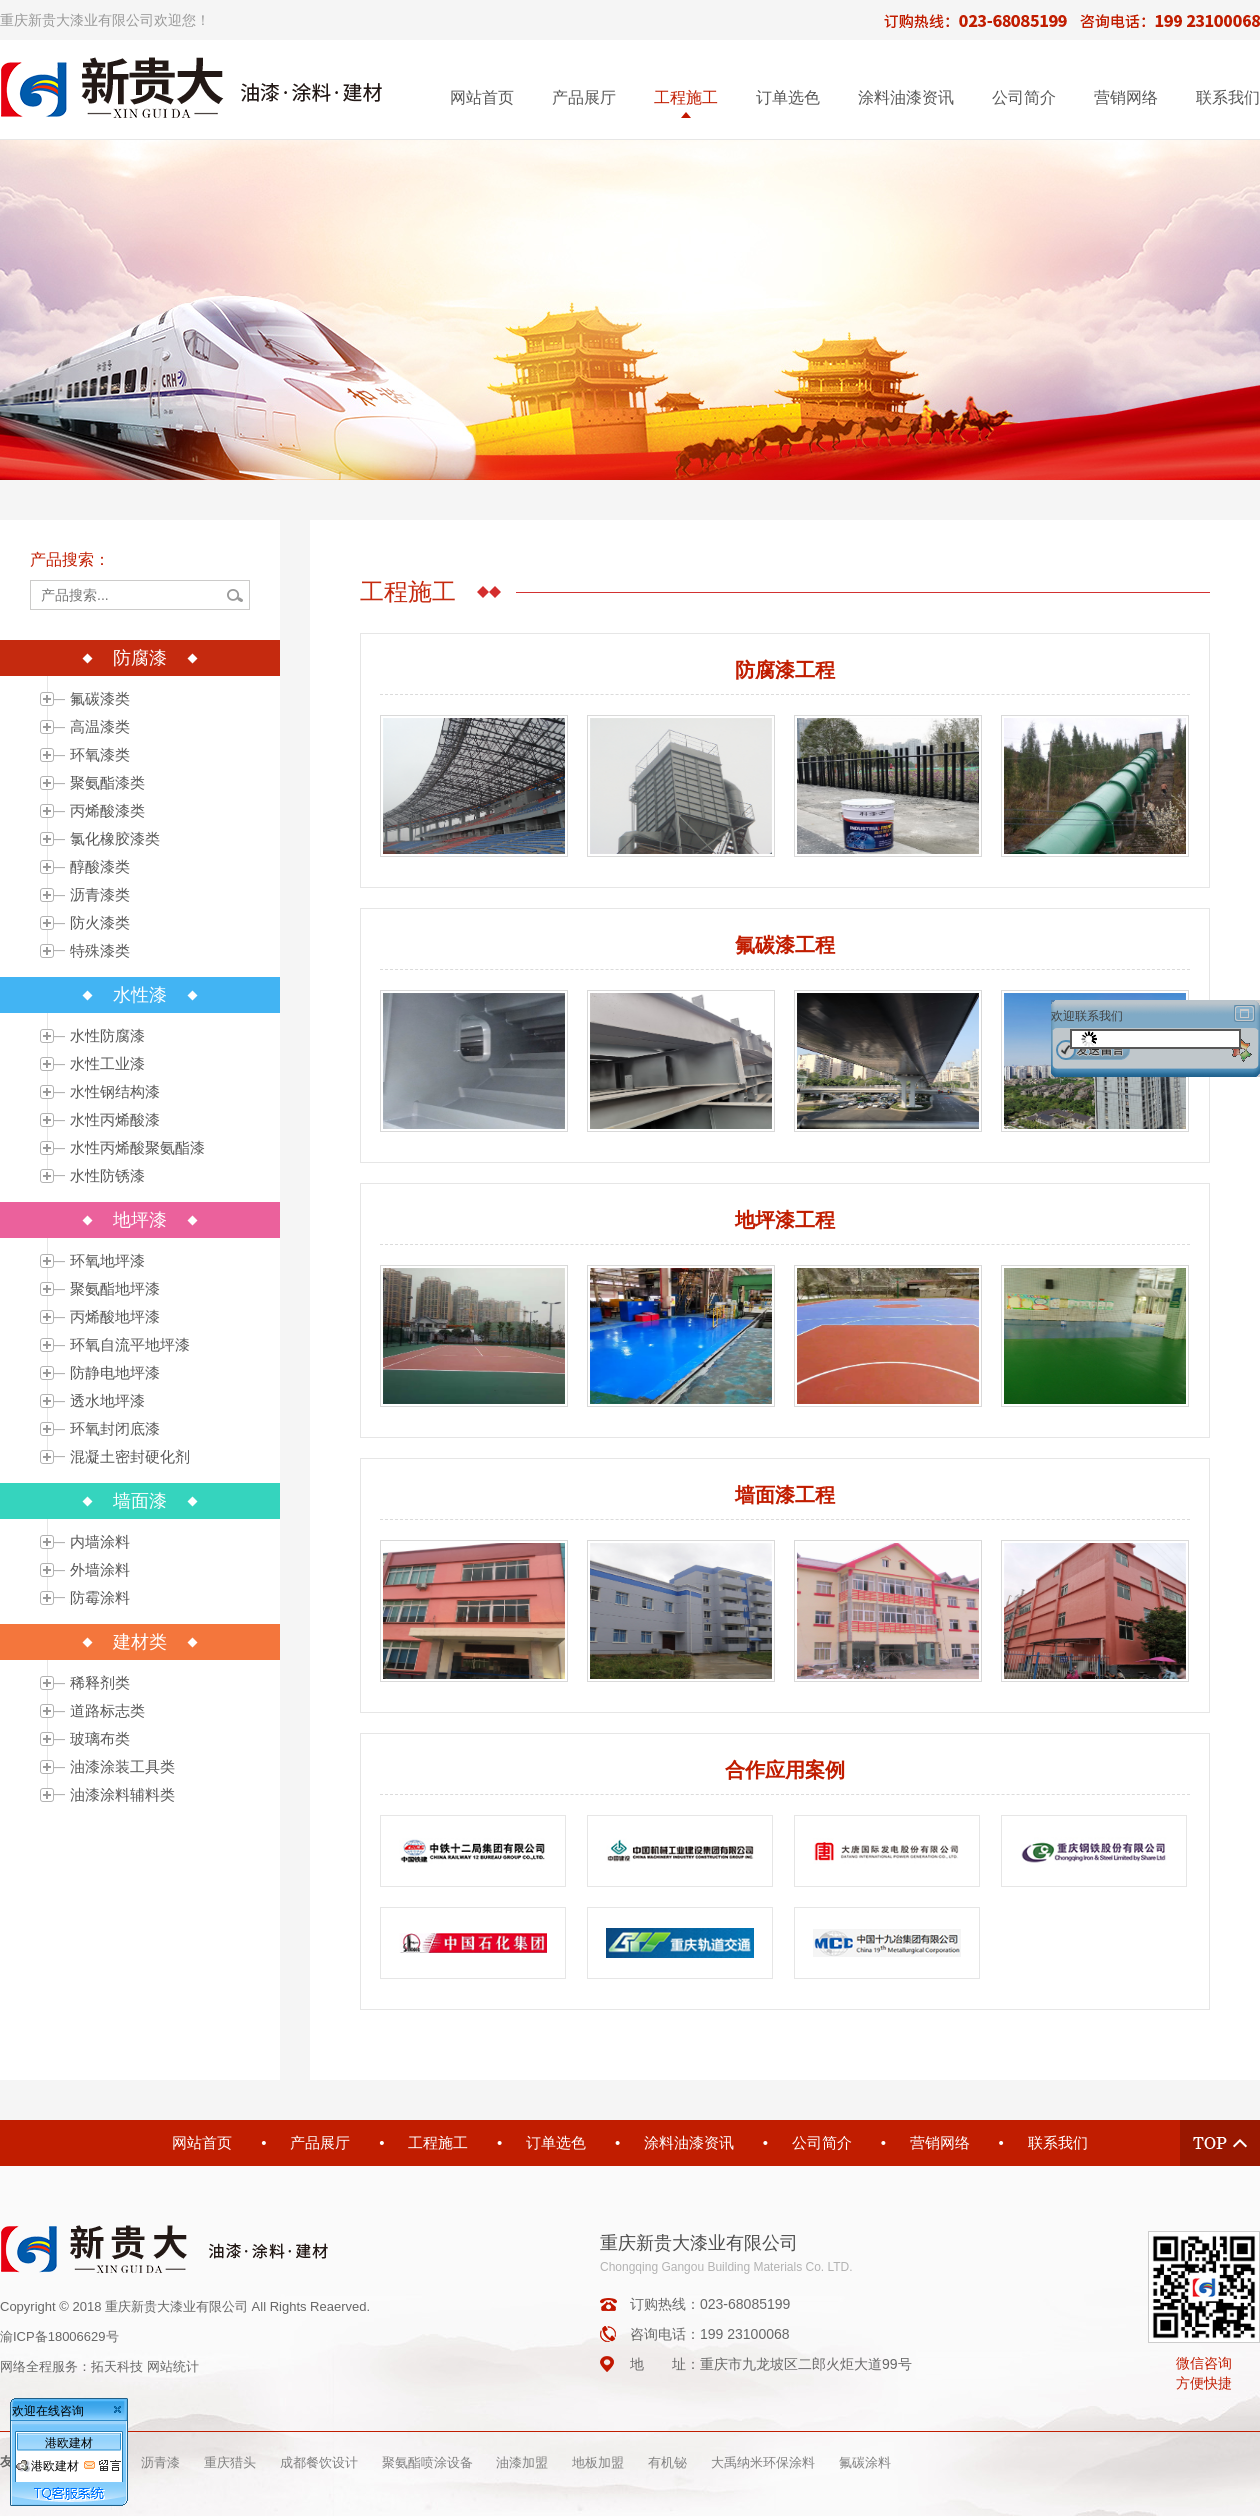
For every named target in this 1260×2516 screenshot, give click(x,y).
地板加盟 (598, 2462)
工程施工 (686, 97)
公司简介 (1024, 97)
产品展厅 (584, 97)
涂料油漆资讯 (906, 97)
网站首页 (482, 97)
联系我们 (1228, 97)
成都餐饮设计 (319, 2462)
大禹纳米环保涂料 (763, 2462)
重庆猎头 (230, 2462)
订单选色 (788, 97)
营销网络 (1126, 97)
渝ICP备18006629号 (59, 2336)
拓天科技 (117, 2366)
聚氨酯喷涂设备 (427, 2462)
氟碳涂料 (865, 2462)
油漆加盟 (522, 2462)
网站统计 (173, 2366)
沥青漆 (160, 2462)
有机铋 (667, 2462)
